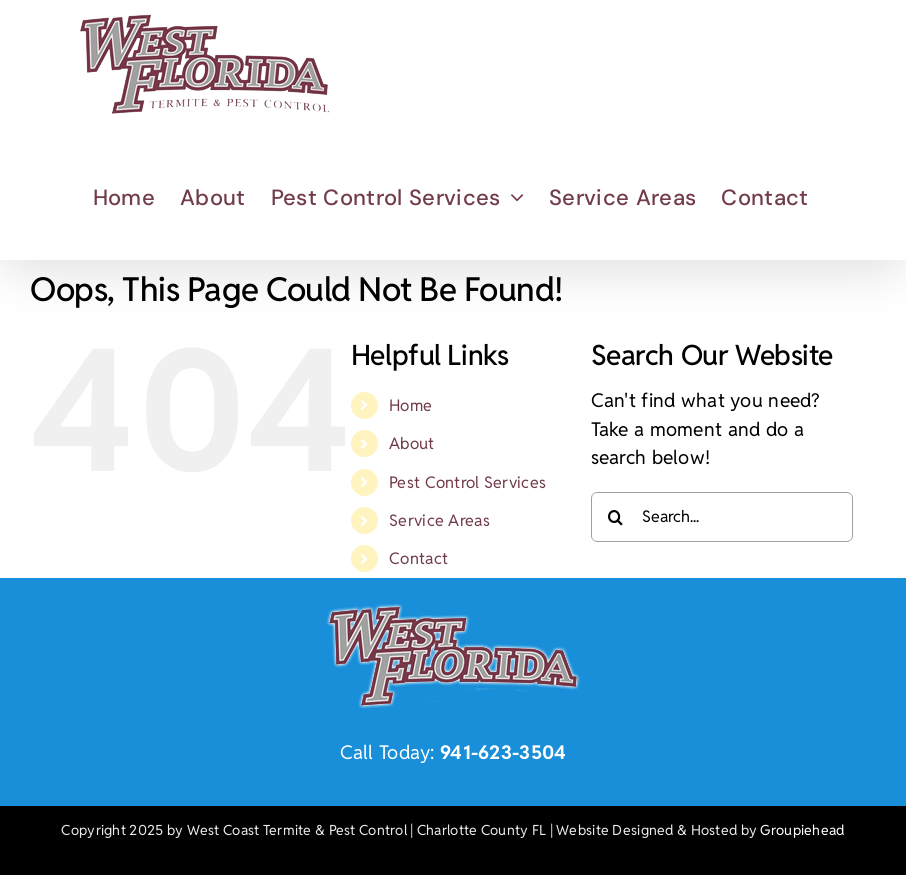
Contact (418, 558)
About (411, 443)
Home (410, 405)
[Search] (616, 517)
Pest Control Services (467, 482)
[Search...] (722, 517)
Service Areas (439, 520)
